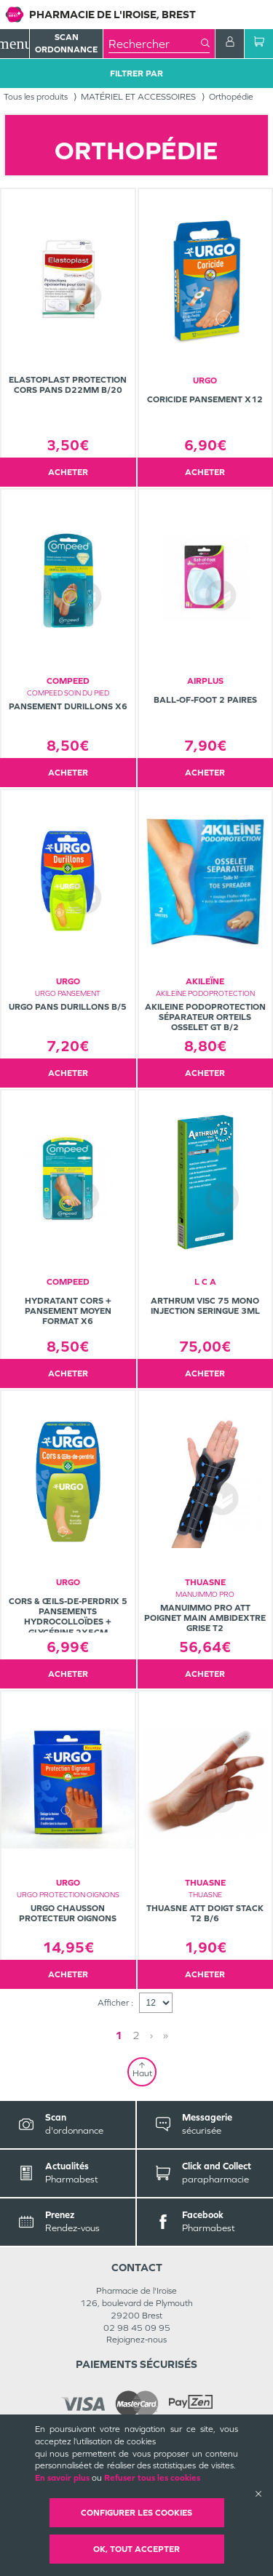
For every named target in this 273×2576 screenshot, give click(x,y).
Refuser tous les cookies (152, 2478)
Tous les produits (36, 97)
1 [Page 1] (118, 2035)
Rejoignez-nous (136, 2339)
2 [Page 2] (136, 2035)
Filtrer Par (136, 73)
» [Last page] (165, 2035)
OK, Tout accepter (136, 2549)
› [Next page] (151, 2035)
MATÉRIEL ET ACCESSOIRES (138, 97)
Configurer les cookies (136, 2513)
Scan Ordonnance (66, 43)
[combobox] (154, 43)
